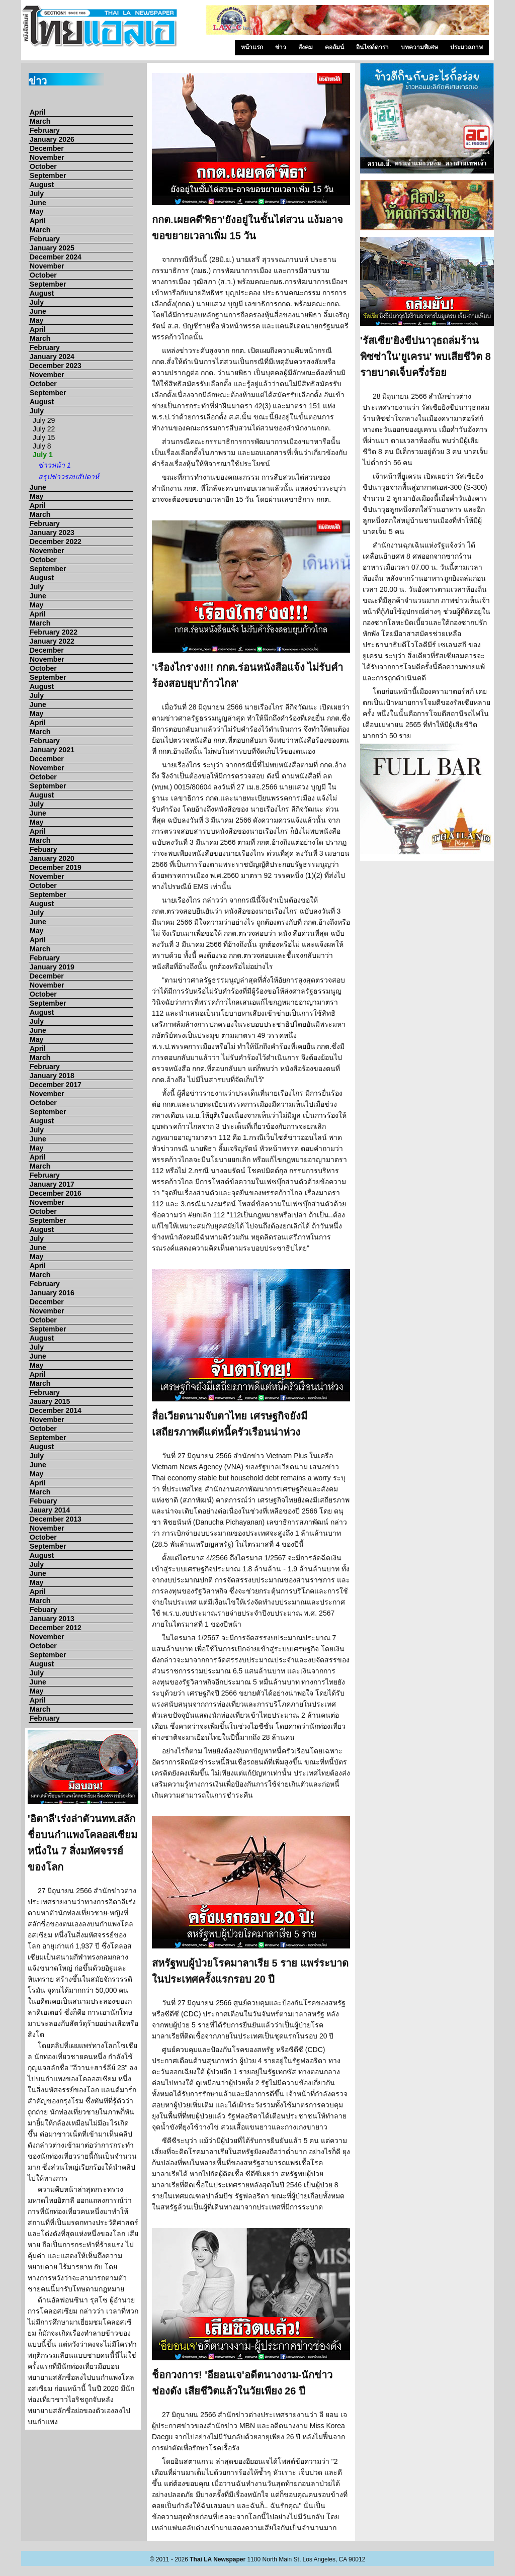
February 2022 (53, 632)
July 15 (44, 437)
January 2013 (52, 1619)
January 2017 (52, 1184)
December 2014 (55, 1410)
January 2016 (52, 1293)
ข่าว (280, 47)
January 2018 (52, 1076)
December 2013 (55, 1519)
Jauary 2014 (50, 1510)
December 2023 (55, 366)
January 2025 (52, 248)
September (48, 175)
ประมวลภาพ (466, 47)
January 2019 (52, 967)
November (47, 157)
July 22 (44, 429)
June (38, 203)
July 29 (44, 420)
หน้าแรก (252, 47)
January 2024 (52, 356)
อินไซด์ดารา (372, 47)
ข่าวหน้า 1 (54, 465)
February (45, 130)
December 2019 (55, 867)
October (43, 166)
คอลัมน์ (334, 47)
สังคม (305, 47)
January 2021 (52, 750)
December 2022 (55, 542)
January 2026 (52, 139)
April (38, 112)
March (40, 121)
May (36, 212)
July (37, 194)
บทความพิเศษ (419, 47)
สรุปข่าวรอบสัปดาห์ (68, 477)
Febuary (43, 849)
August (42, 185)
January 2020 (52, 858)
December (47, 148)
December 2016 (55, 1193)
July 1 (43, 455)
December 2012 (55, 1628)
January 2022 (52, 641)
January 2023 (52, 532)
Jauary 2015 (50, 1401)
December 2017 (55, 1085)
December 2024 (55, 257)
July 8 (42, 446)
